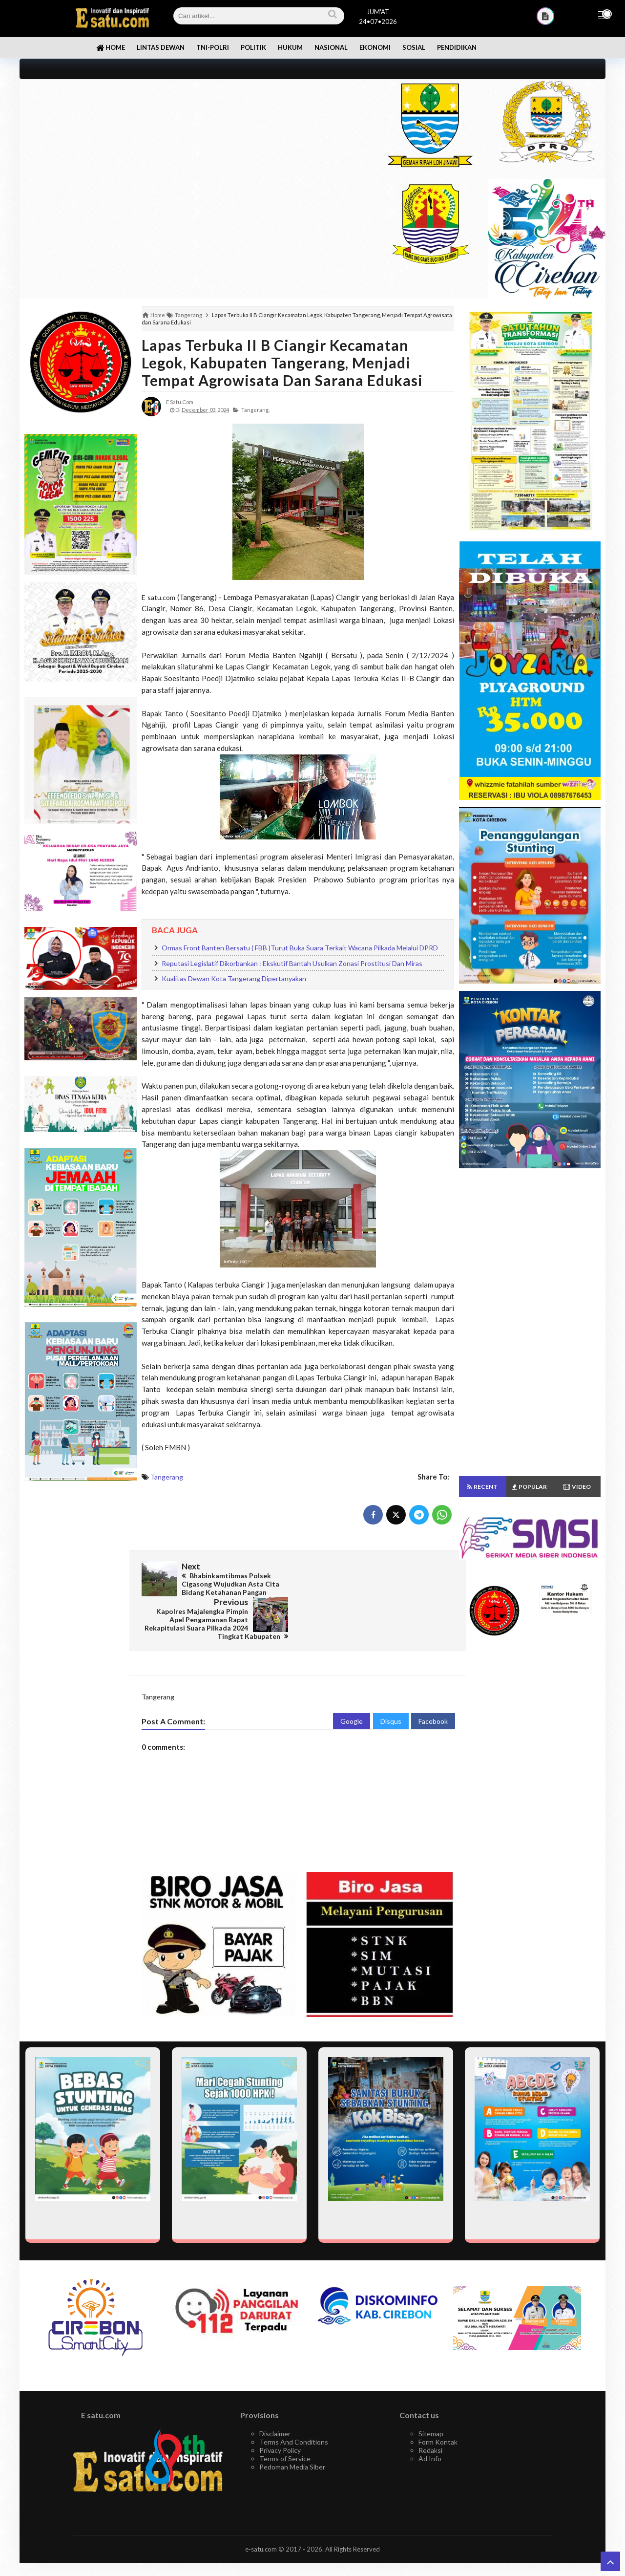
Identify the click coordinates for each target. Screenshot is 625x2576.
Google (351, 1685)
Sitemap (430, 2398)
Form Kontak (438, 2406)
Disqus (390, 1685)
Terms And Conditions (293, 2406)
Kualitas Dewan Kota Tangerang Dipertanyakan (234, 978)
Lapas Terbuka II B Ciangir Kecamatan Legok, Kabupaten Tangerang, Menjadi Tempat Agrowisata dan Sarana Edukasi (282, 362)
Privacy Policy (280, 2414)
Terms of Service (285, 2423)
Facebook (433, 1685)
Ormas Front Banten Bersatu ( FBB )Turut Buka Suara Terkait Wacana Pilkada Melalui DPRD (300, 948)
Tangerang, (255, 410)
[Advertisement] (192, 147)
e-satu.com (261, 2513)
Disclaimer (275, 2398)
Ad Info (429, 2423)
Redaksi (430, 2414)
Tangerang (166, 1477)
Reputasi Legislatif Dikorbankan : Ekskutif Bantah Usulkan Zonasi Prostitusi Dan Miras (292, 963)
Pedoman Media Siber (292, 2431)
